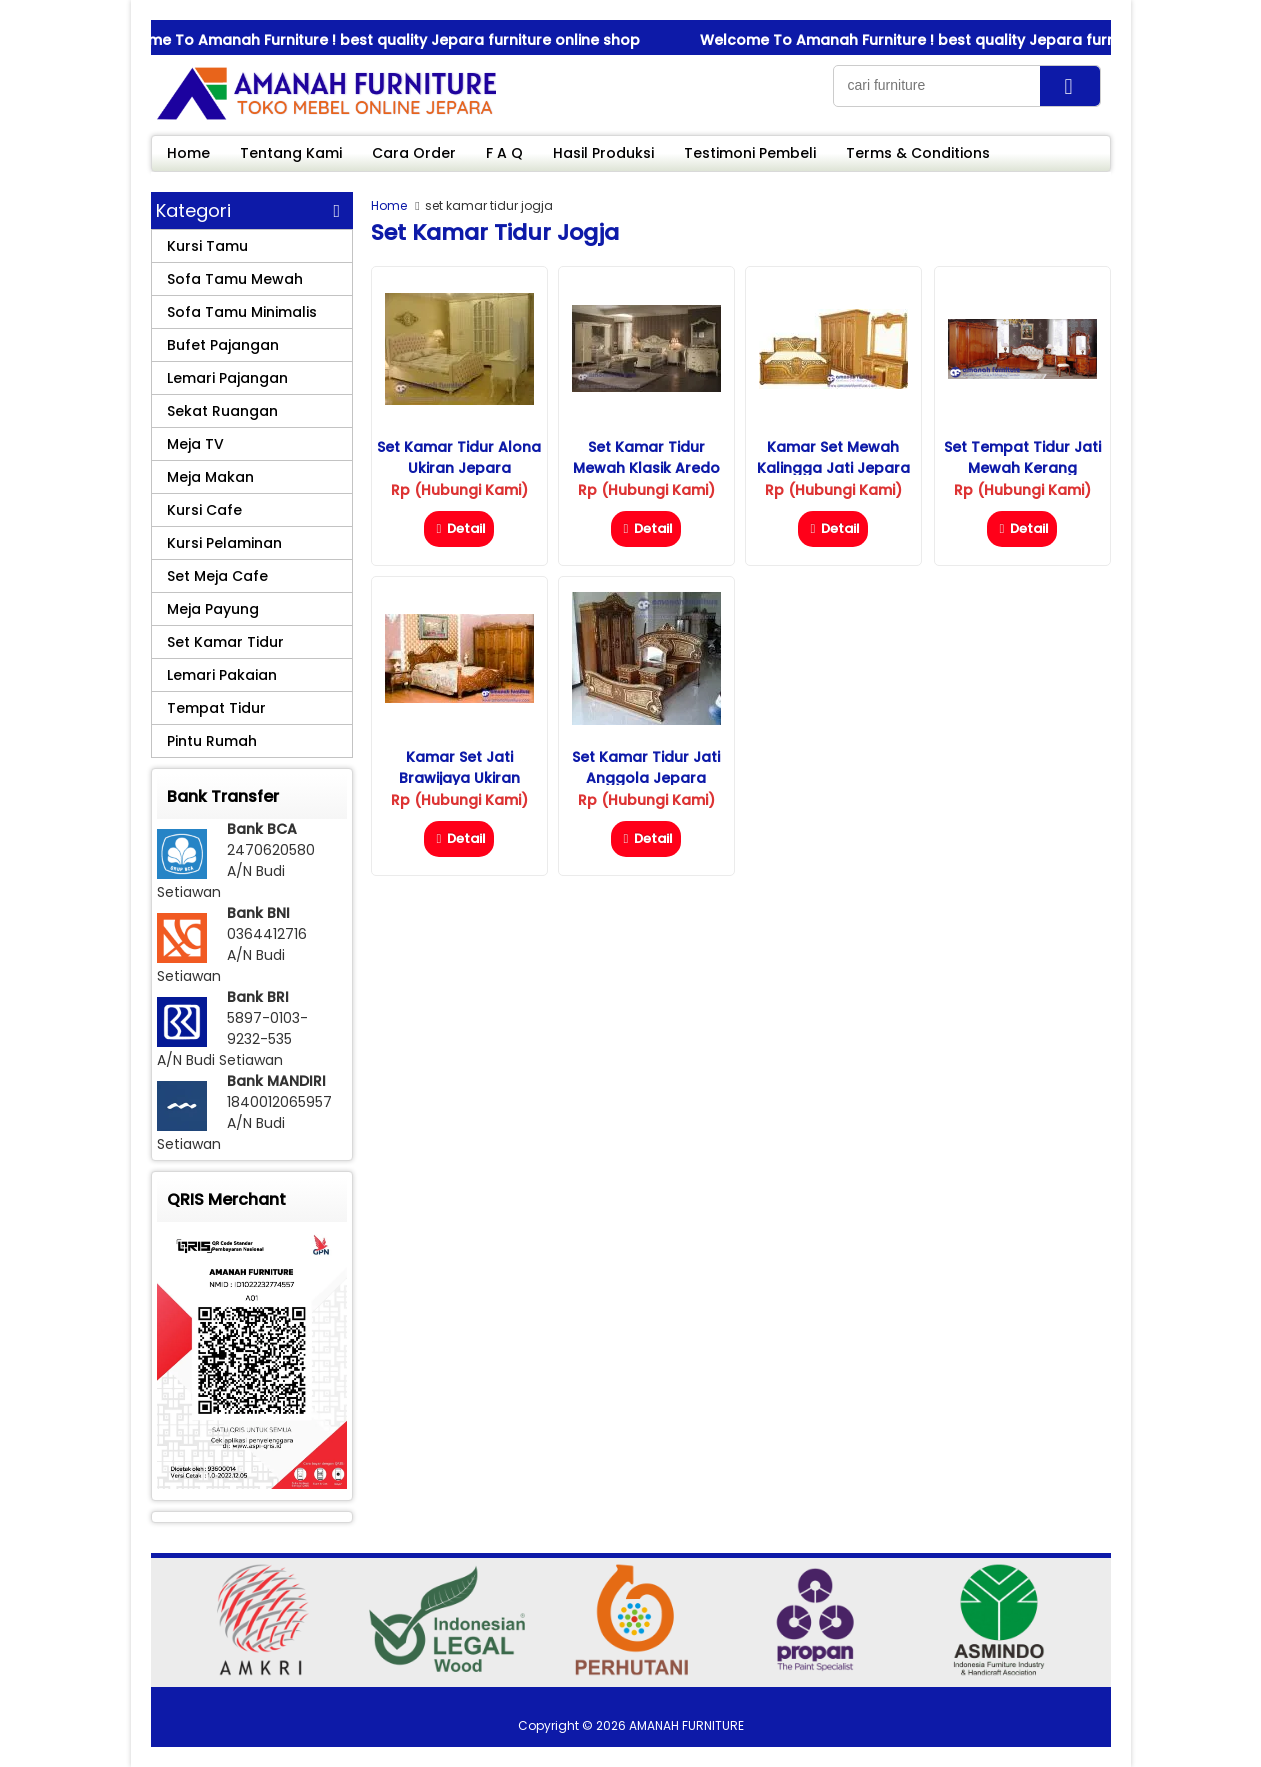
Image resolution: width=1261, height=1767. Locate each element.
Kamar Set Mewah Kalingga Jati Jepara (833, 457)
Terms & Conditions (918, 153)
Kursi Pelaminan (224, 543)
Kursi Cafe (204, 510)
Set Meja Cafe (217, 576)
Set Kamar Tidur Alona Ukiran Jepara (459, 457)
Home (188, 153)
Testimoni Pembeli (750, 153)
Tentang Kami (291, 153)
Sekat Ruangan (222, 411)
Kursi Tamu (207, 246)
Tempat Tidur (216, 708)
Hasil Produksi (603, 153)
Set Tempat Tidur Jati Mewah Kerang (1022, 457)
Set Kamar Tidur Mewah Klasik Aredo (646, 457)
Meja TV (195, 444)
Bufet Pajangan (223, 345)
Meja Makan (210, 477)
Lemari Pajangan (227, 378)
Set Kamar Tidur (225, 642)
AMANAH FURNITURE (686, 1725)
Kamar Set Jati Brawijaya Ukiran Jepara (459, 778)
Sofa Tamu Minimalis (242, 312)
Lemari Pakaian (222, 675)
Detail (458, 528)
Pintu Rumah (212, 741)
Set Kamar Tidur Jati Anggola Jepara (646, 767)
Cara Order (414, 153)
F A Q (504, 153)
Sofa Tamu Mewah (235, 279)
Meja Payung (213, 609)
